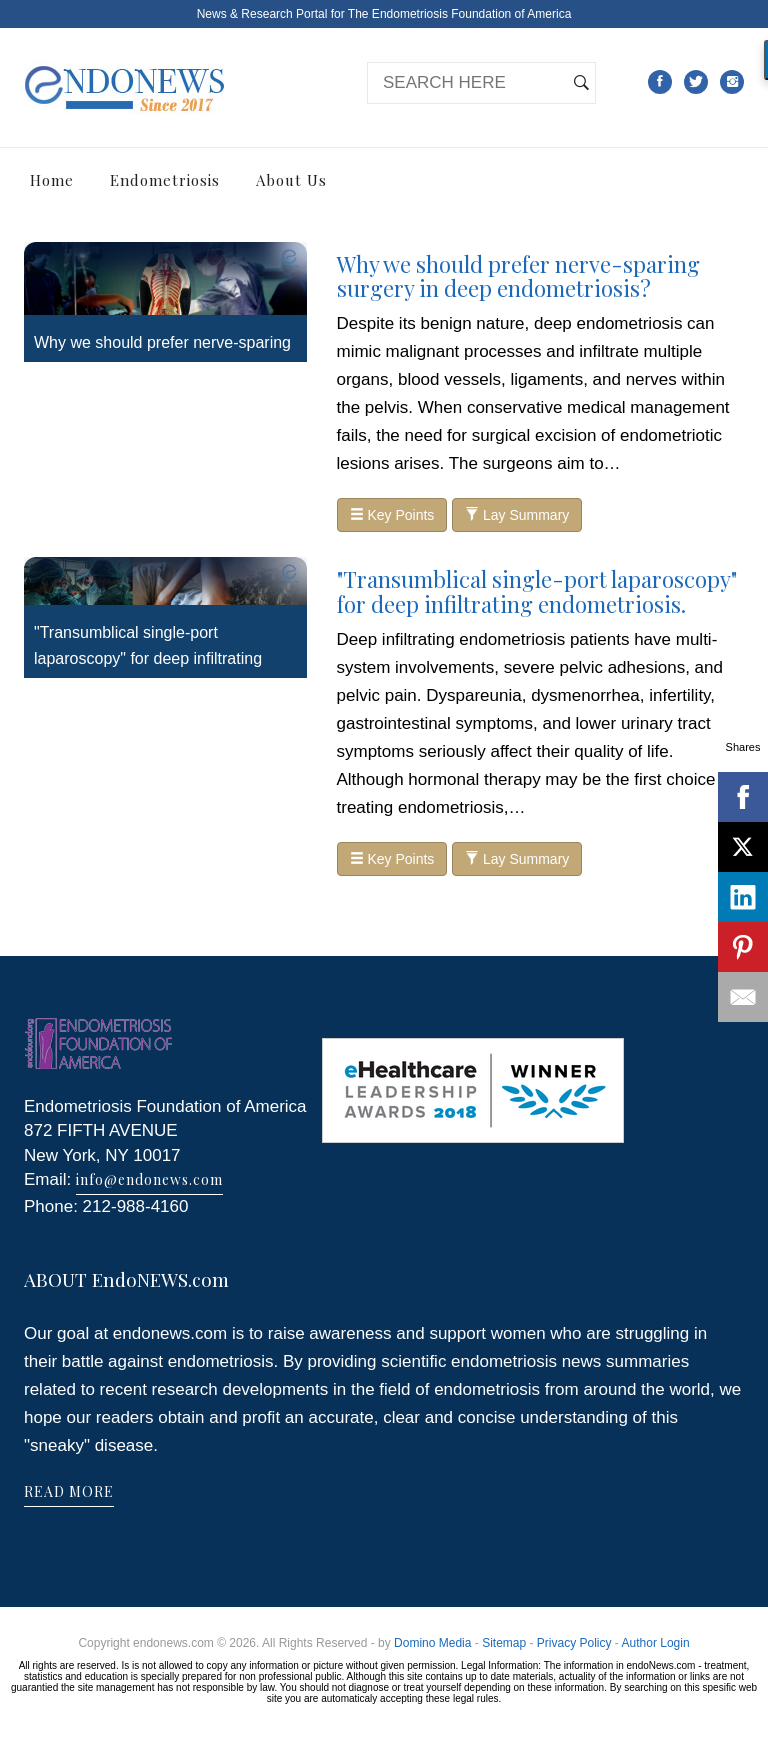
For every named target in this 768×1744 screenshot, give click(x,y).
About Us (291, 180)
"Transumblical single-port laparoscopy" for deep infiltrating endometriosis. (148, 658)
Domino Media (432, 1643)
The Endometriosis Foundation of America (459, 14)
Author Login (656, 1643)
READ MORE (69, 1491)
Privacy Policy (574, 1643)
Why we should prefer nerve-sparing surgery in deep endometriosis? (518, 276)
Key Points (392, 515)
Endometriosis (165, 180)
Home (52, 180)
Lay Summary (517, 515)
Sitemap (504, 1643)
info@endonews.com (149, 1179)
